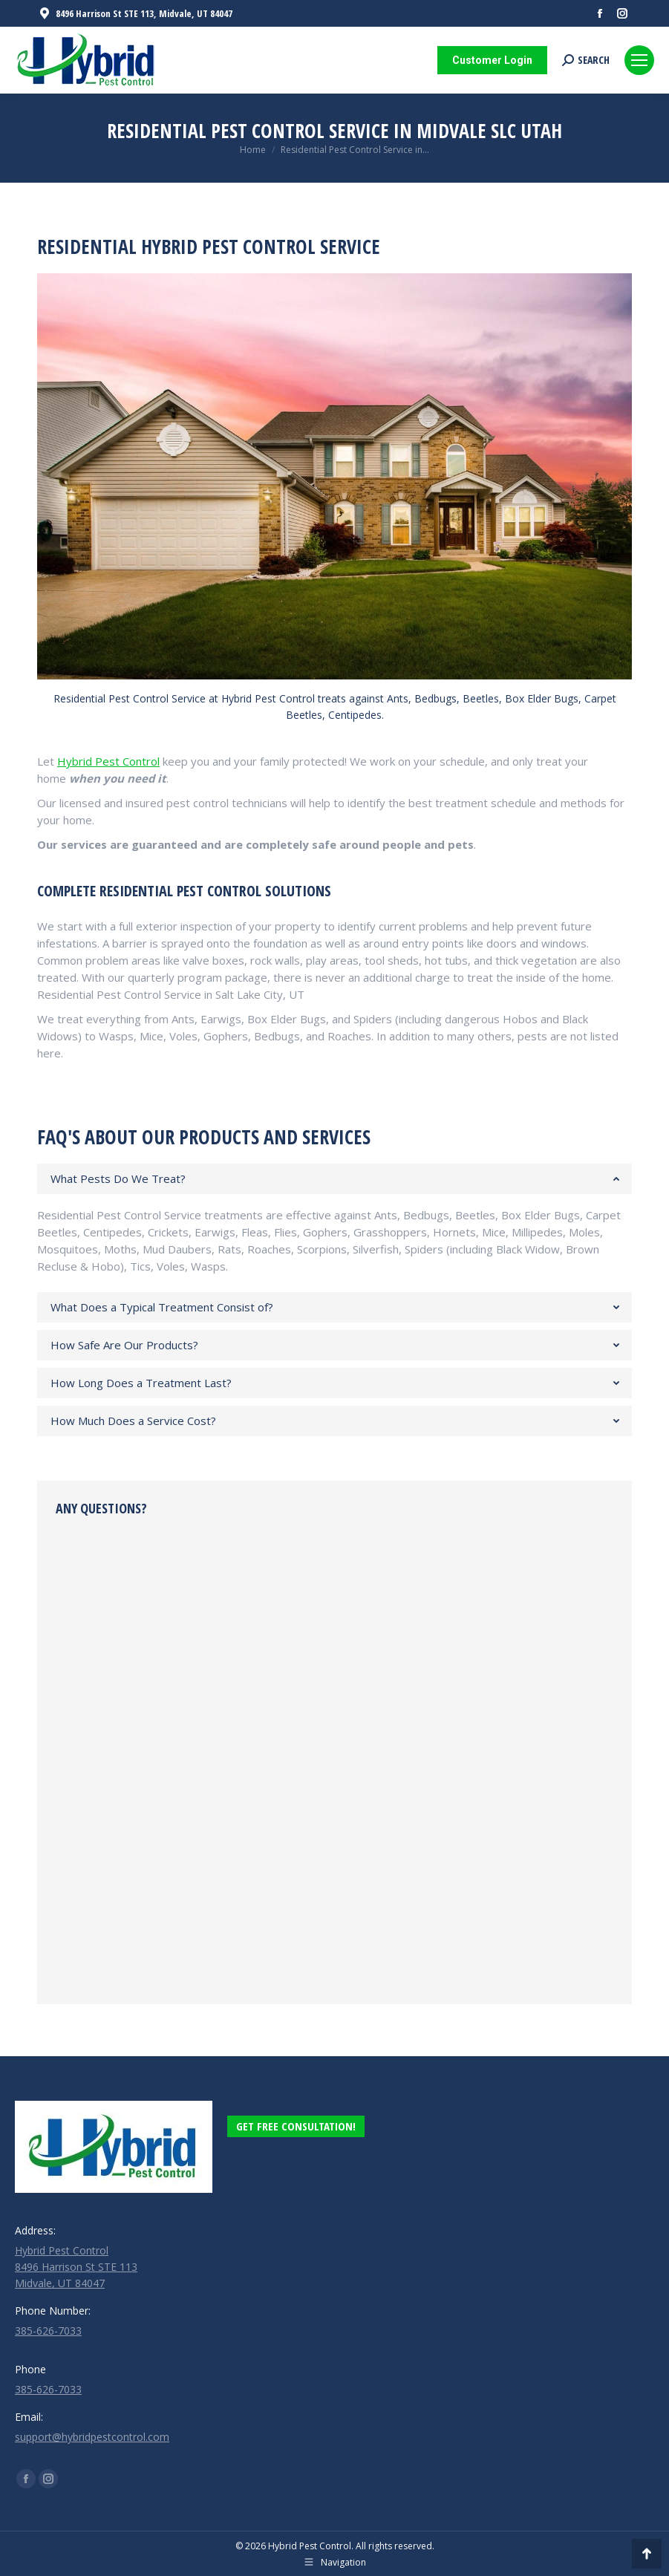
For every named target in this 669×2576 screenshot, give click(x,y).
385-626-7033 (48, 2331)
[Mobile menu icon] (639, 60)
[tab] (334, 1179)
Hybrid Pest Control (108, 761)
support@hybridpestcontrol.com (92, 2437)
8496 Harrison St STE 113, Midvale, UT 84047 (134, 14)
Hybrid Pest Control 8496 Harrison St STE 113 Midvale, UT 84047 (76, 2266)
